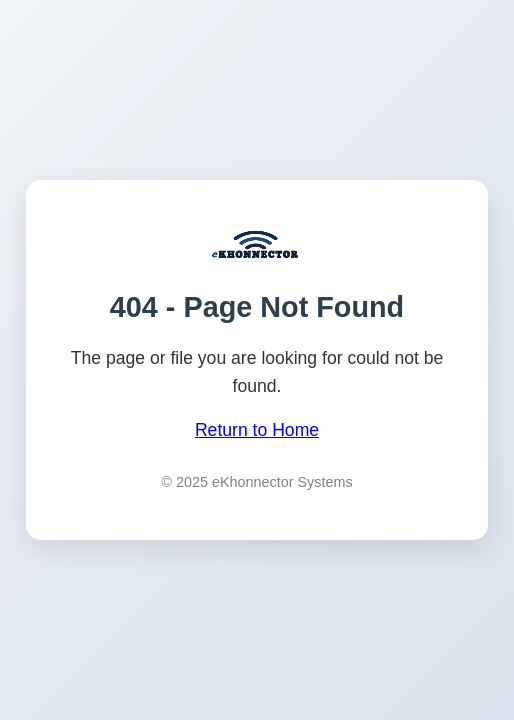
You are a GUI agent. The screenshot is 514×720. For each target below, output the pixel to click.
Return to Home (257, 430)
